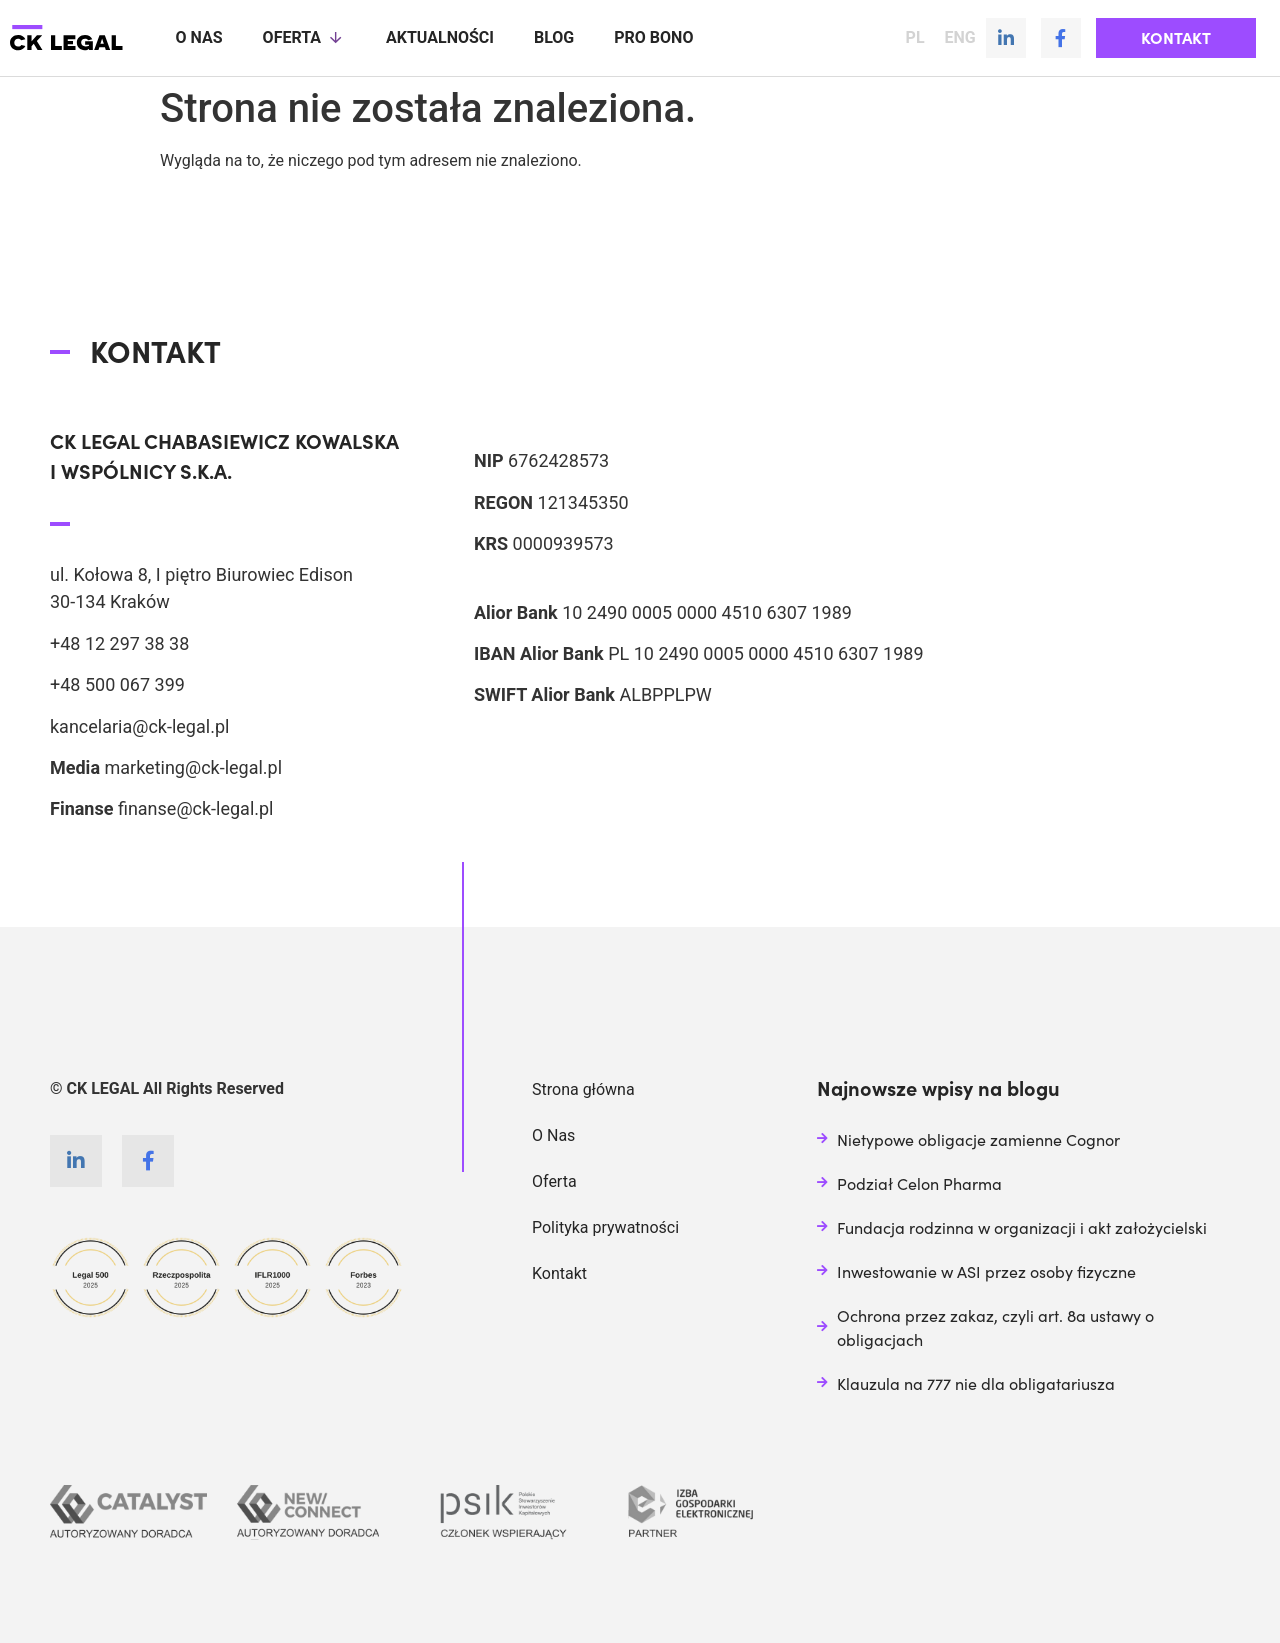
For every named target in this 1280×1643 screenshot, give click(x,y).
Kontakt (559, 1272)
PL (915, 38)
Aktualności (440, 37)
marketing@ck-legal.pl (193, 766)
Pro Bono (653, 37)
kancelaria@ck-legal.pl (139, 725)
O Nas (553, 1134)
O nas (199, 37)
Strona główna (583, 1088)
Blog (554, 37)
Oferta (304, 38)
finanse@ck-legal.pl (196, 807)
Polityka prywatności (605, 1226)
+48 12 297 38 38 (119, 642)
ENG (960, 38)
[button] (1176, 38)
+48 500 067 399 (117, 683)
